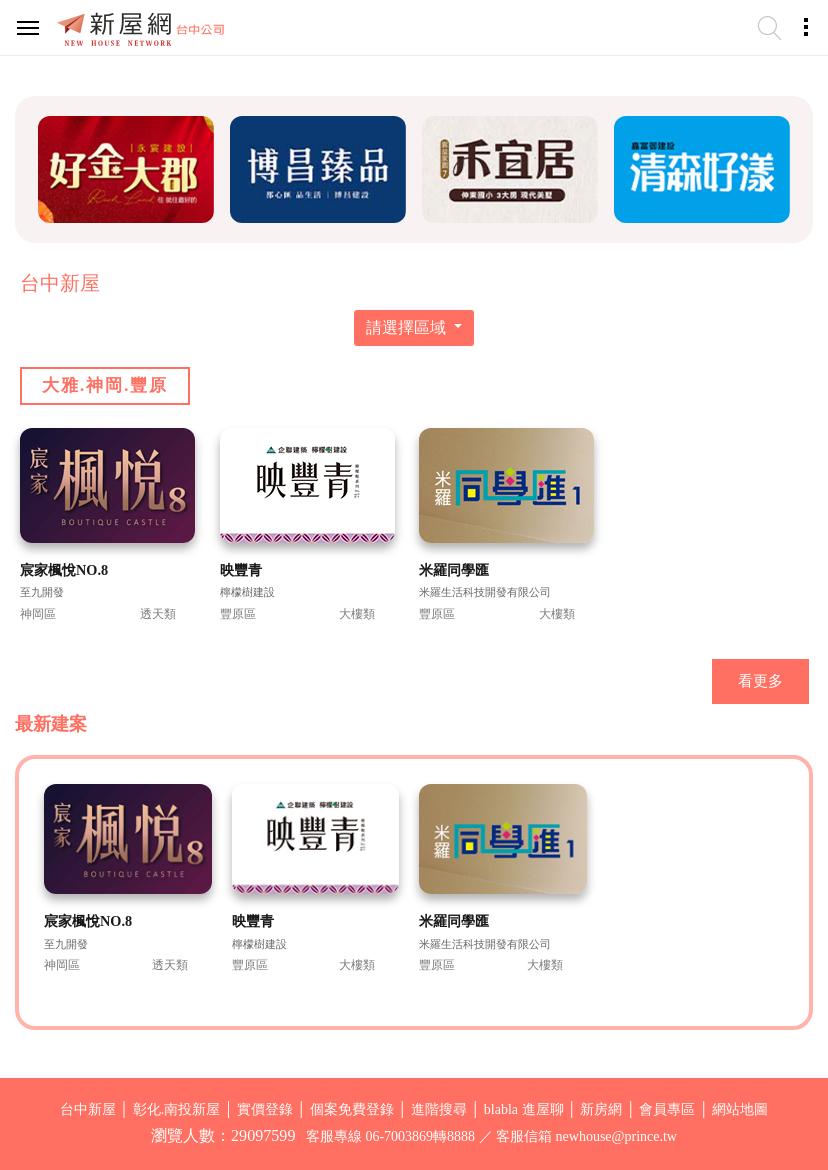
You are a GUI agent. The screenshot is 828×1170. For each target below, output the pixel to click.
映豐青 (241, 570)
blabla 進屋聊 (524, 1109)
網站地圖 (740, 1109)
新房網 (601, 1109)
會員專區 (667, 1109)
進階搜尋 (439, 1109)
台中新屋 (88, 1109)
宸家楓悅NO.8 (64, 570)
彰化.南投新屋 (177, 1109)
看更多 (760, 681)
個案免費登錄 (352, 1109)
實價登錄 (265, 1109)
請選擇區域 (408, 327)
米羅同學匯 (454, 570)
